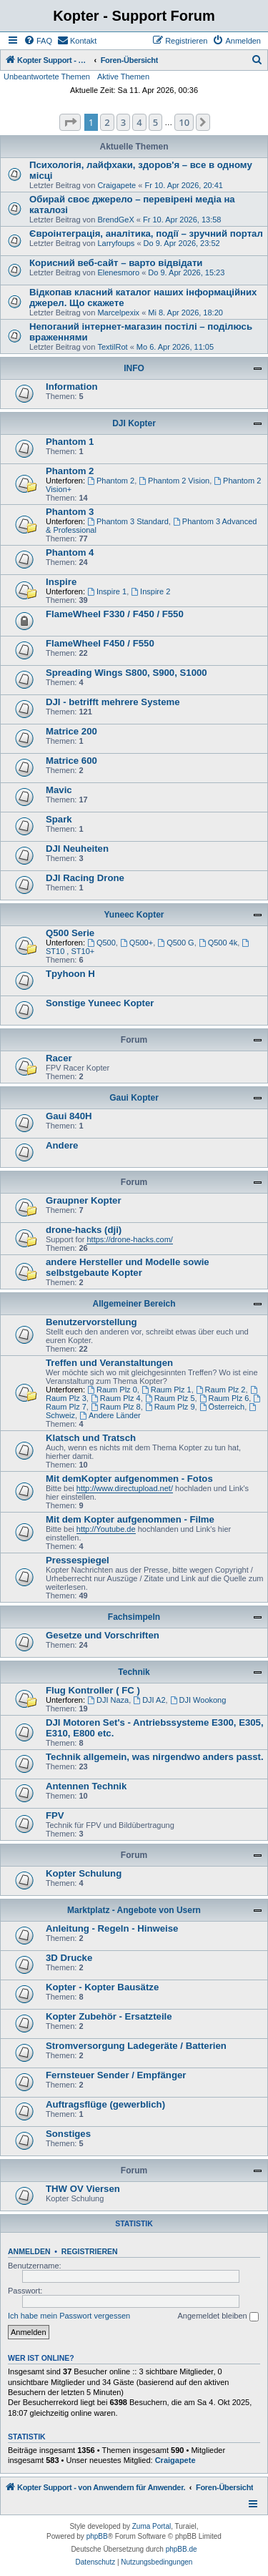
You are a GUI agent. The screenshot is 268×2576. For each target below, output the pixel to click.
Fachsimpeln (134, 1617)
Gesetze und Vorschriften (102, 1635)
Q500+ (136, 942)
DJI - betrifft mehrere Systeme (113, 702)
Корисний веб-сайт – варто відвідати (115, 262)
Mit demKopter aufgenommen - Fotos (129, 1478)
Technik (133, 1672)
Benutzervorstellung (91, 1322)
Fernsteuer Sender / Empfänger (116, 2075)
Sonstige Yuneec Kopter (100, 1003)
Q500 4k (218, 942)
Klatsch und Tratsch (91, 1437)
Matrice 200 (71, 731)
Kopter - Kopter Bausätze (102, 1987)
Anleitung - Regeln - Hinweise (112, 1928)
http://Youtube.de (106, 1529)
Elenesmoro (118, 272)
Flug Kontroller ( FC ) (93, 1690)
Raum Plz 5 (170, 1398)
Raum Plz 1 (167, 1389)
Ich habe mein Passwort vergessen (69, 2315)
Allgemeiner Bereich (133, 1304)
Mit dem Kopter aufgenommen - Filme (130, 1519)
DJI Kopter (134, 423)
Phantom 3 (70, 511)
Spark (59, 819)
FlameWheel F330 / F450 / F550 (115, 614)
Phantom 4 (70, 552)
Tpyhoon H (70, 973)
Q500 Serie (70, 933)
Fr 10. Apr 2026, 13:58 (182, 219)
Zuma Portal (151, 2526)
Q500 (101, 942)
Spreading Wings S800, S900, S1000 (126, 672)
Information (72, 386)
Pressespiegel (77, 1560)
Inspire (61, 581)
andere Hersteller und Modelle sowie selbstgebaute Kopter (127, 1267)
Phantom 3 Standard (128, 521)
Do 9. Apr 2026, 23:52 (182, 243)
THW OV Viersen (83, 2188)
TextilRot (112, 347)
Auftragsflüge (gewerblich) (105, 2104)
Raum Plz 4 (116, 1398)
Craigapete (116, 185)
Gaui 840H (69, 1116)
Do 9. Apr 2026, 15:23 (186, 272)
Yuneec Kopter (134, 915)
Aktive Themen (123, 76)
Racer (59, 1058)
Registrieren (89, 2251)
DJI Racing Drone (85, 877)
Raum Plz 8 (116, 1406)
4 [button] (139, 122)
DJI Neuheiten (77, 848)
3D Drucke (69, 1957)
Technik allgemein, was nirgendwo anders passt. (155, 1756)
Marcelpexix (118, 312)
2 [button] (106, 122)
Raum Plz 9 (170, 1406)
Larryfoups (115, 243)
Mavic (59, 790)
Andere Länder (110, 1415)
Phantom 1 (70, 441)
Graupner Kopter (83, 1200)
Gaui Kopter (134, 1098)
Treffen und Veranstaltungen (109, 1362)
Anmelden (29, 2251)
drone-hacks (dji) (83, 1229)
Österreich (222, 1406)
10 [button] (184, 122)
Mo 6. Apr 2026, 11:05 (175, 347)
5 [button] (155, 122)
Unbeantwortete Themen (47, 76)
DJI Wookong (198, 1700)
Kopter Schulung (83, 1873)
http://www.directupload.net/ (124, 1488)
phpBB (97, 2536)
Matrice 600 (71, 760)
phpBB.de (181, 2549)
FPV (55, 1815)
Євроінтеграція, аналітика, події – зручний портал (146, 233)
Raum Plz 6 (224, 1398)
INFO (134, 368)
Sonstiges (68, 2133)
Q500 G (175, 942)
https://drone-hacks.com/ (129, 1239)
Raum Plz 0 (112, 1389)
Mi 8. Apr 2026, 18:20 (185, 312)
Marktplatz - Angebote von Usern (134, 1910)
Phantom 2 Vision (174, 480)
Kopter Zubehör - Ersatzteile (109, 2016)
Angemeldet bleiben (217, 2316)
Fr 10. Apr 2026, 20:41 (183, 185)
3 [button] (123, 122)
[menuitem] (38, 40)
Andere (62, 1145)
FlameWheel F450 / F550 (100, 643)
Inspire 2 (150, 591)
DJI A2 (149, 1700)
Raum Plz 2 (221, 1389)
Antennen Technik (86, 1786)
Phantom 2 (70, 471)
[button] (70, 122)
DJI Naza (108, 1700)
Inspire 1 (106, 591)
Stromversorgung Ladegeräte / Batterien (136, 2045)
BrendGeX (115, 219)
